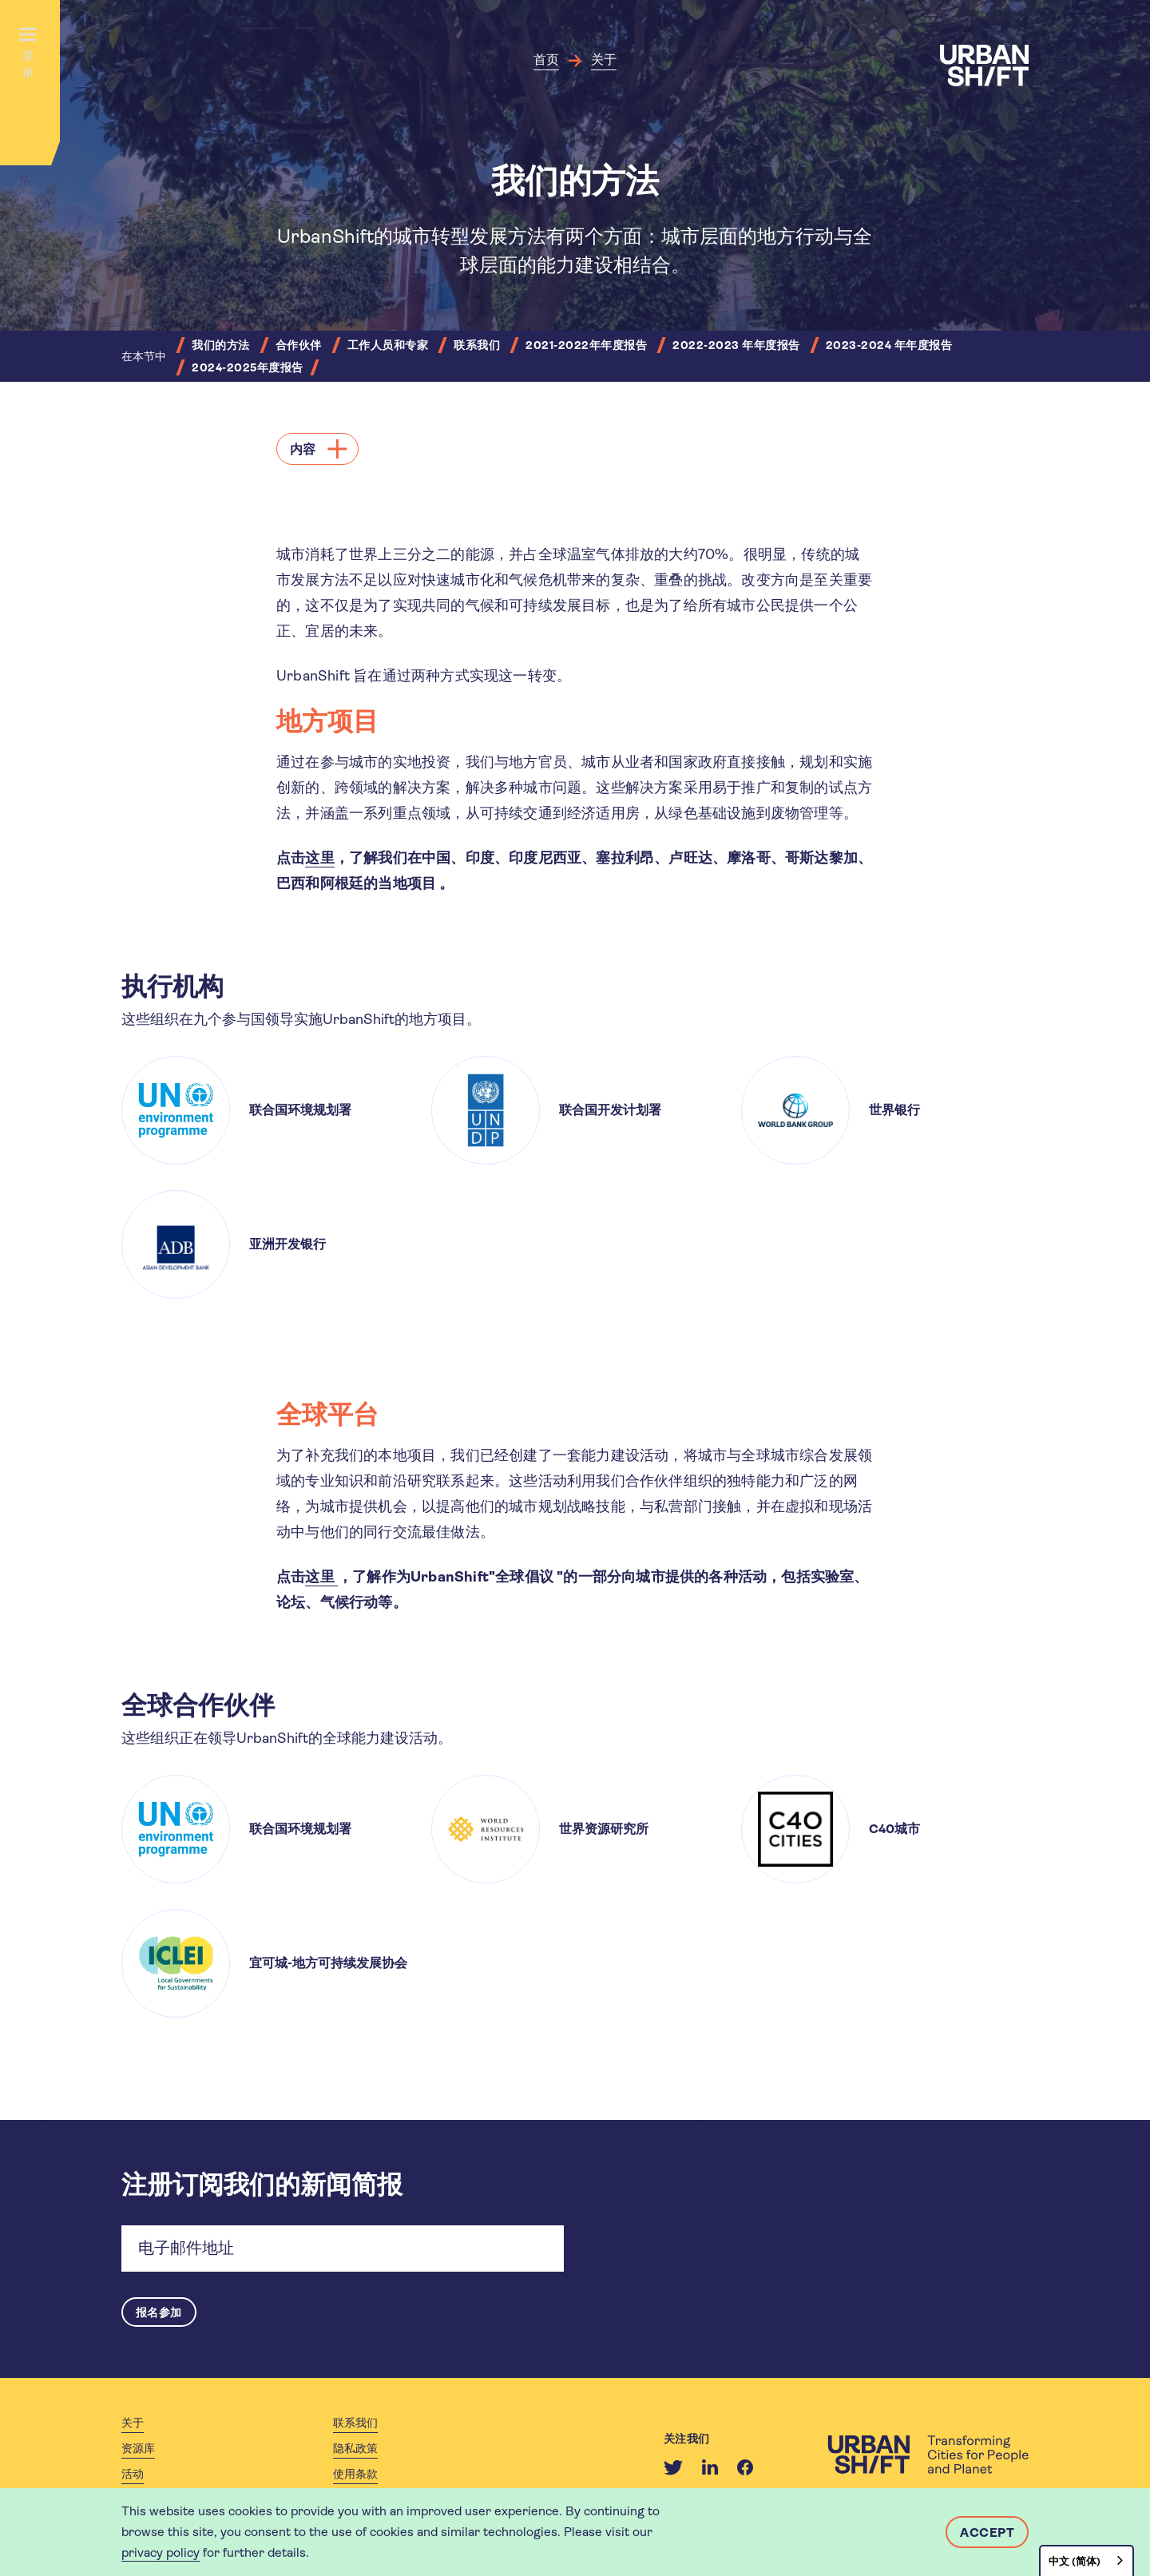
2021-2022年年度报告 (586, 345)
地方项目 (330, 721)
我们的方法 (221, 345)
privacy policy (160, 2552)
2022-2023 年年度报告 (736, 345)
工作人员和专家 (388, 345)
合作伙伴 (299, 345)
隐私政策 (355, 2450)
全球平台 (330, 1415)
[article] (265, 1110)
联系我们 (477, 345)
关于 (604, 59)
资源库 (138, 2450)
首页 (546, 59)
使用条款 (355, 2476)
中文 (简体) (1074, 2561)
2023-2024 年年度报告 (889, 345)
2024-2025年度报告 (247, 367)
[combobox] (1086, 2560)
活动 (132, 2476)
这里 (319, 858)
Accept (987, 2532)
